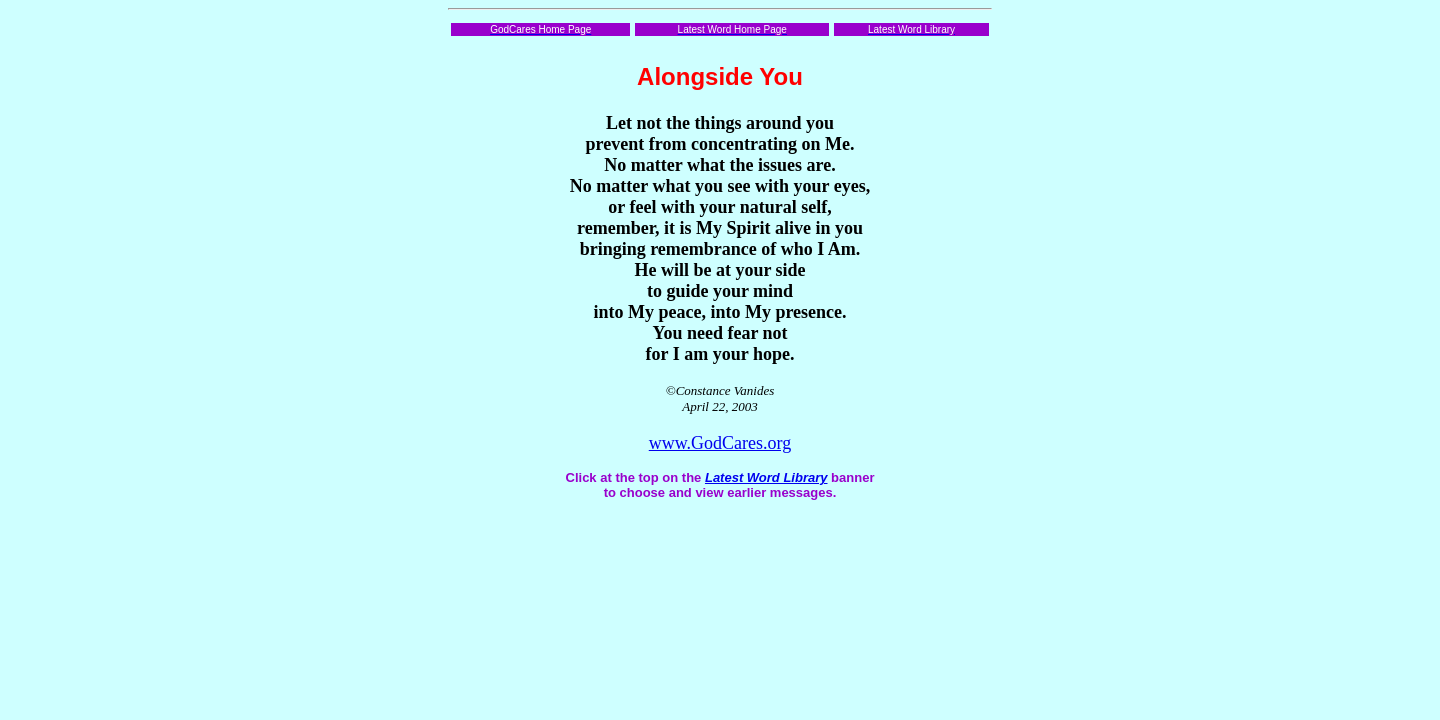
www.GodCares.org (720, 443)
